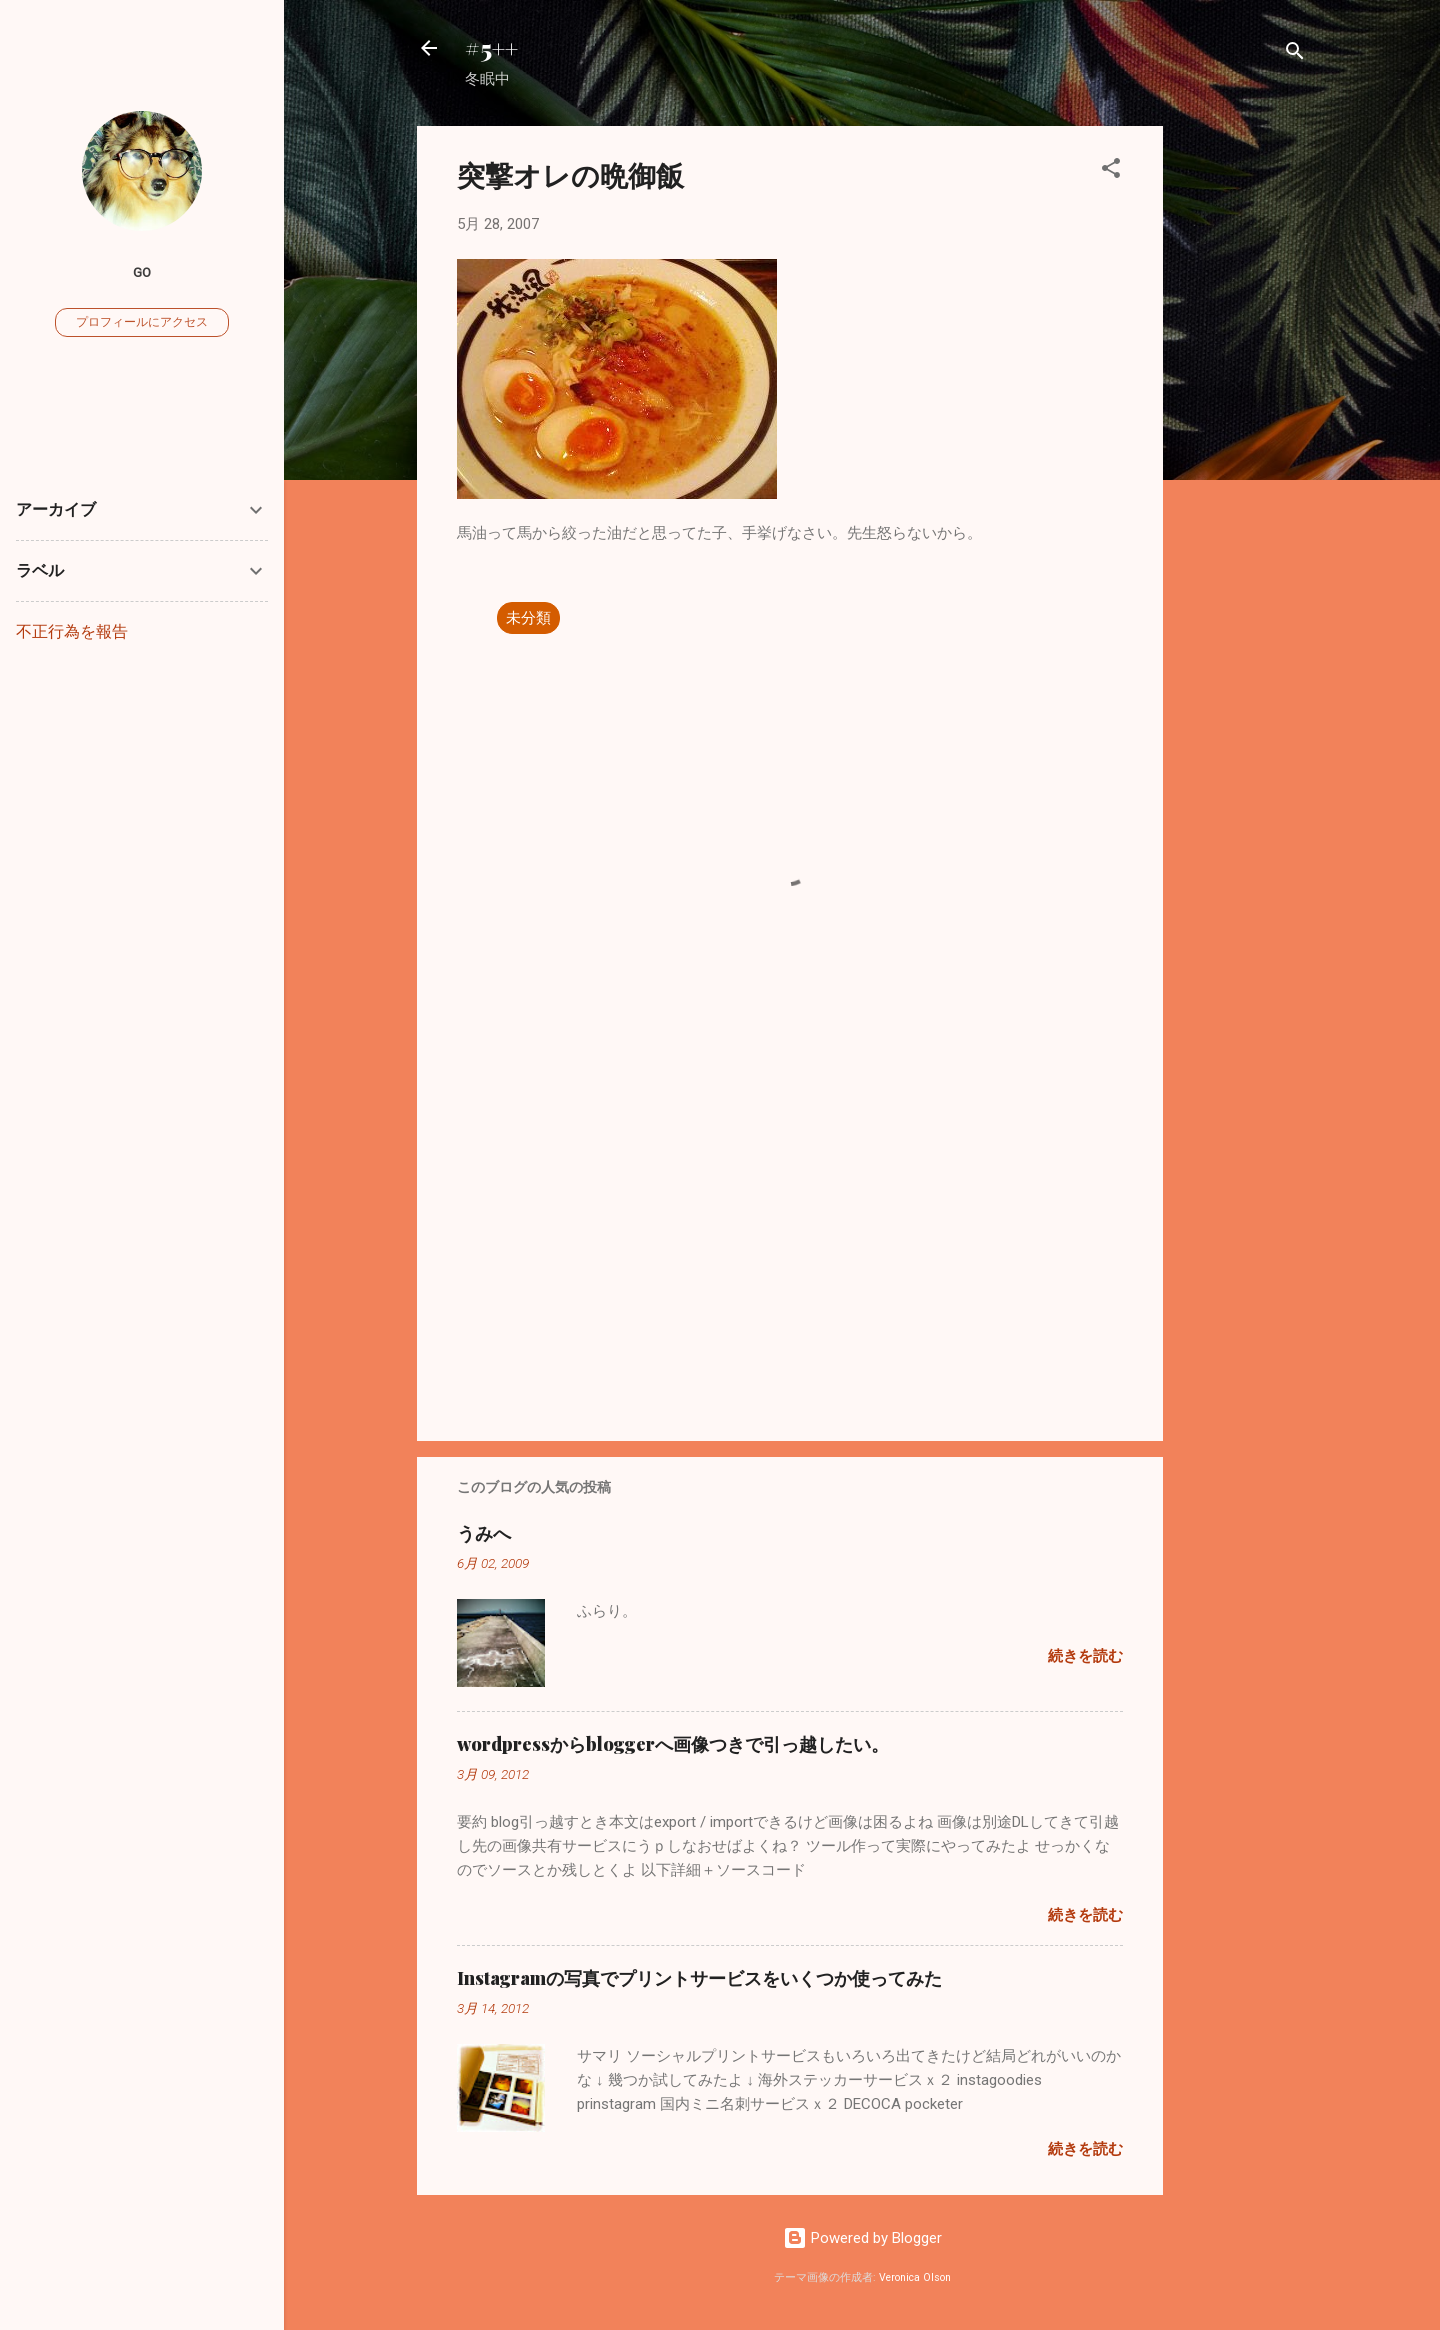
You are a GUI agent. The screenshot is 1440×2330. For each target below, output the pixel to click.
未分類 (528, 618)
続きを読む (1085, 1656)
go (142, 272)
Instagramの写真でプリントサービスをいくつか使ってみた (699, 1978)
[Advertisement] (1243, 426)
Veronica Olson (915, 2277)
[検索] (1295, 54)
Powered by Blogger (862, 2238)
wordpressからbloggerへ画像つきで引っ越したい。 (673, 1744)
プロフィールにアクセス (142, 322)
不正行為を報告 (72, 631)
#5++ (491, 48)
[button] (1111, 171)
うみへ (484, 1533)
